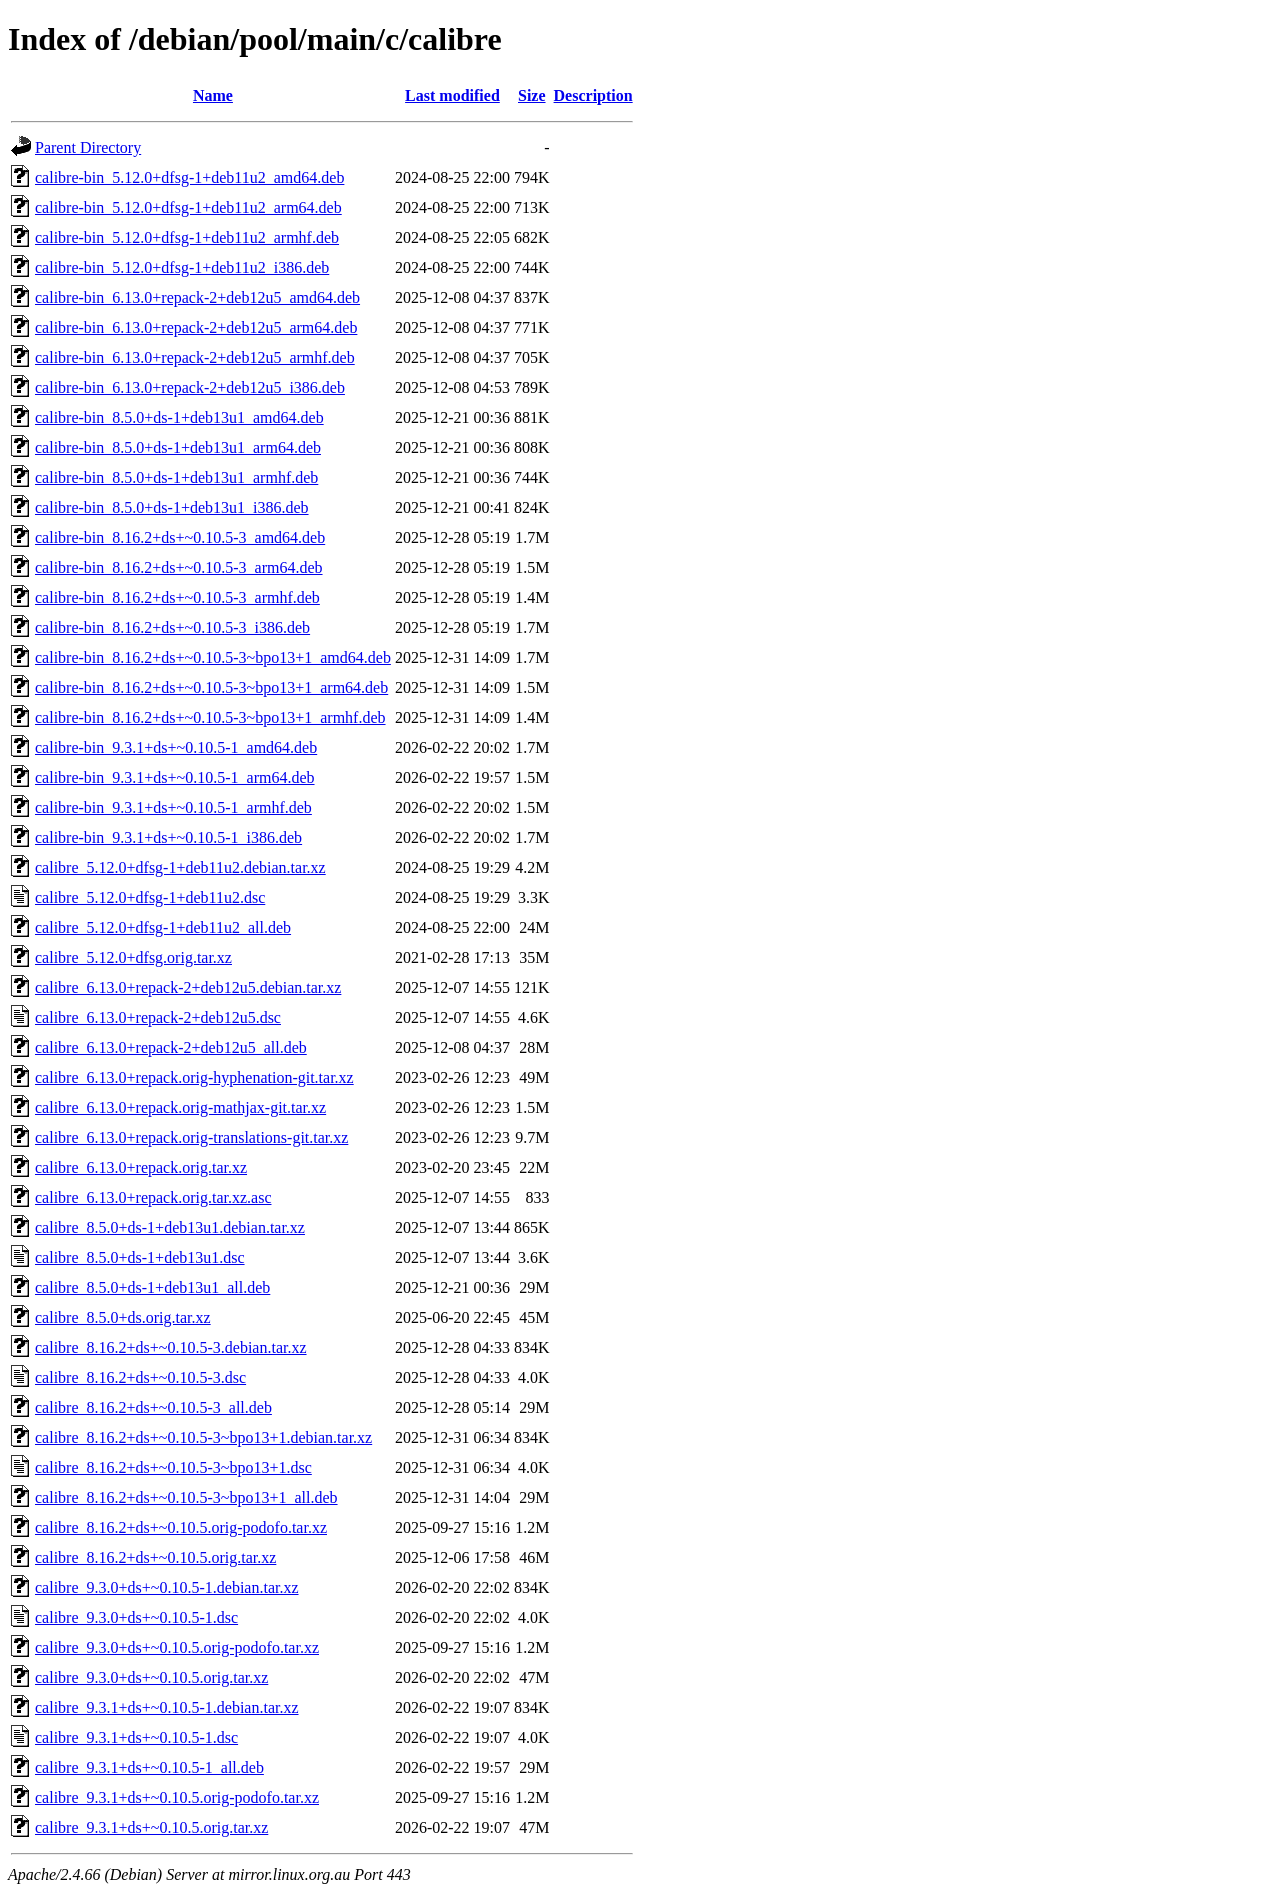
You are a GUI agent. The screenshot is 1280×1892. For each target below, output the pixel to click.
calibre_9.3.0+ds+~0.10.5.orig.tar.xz (151, 1677)
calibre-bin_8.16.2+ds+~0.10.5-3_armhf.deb (177, 597)
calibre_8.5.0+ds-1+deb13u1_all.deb (152, 1287)
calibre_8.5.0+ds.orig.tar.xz (123, 1317)
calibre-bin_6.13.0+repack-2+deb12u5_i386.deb (190, 387)
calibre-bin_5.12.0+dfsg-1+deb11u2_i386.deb (182, 267)
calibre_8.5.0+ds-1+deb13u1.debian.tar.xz (170, 1227)
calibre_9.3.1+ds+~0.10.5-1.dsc (136, 1737)
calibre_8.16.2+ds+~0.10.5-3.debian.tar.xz (171, 1347)
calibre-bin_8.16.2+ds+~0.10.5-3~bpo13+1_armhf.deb (210, 717)
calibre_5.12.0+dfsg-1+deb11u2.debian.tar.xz (180, 867)
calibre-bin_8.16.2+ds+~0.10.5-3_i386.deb (172, 627)
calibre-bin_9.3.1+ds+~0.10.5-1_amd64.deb (176, 747)
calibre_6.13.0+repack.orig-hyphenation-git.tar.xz (194, 1077)
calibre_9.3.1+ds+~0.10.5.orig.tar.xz (151, 1827)
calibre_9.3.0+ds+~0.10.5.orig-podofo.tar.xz (177, 1647)
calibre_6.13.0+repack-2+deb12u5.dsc (158, 1017)
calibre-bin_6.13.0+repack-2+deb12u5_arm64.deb (196, 327)
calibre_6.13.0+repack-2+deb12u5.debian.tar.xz (188, 987)
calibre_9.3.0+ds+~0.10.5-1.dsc (136, 1617)
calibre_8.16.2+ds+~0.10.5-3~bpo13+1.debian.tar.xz (203, 1437)
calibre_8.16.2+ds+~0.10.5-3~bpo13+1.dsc (173, 1467)
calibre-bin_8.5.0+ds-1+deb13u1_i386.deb (172, 507)
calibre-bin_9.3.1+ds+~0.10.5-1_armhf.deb (173, 807)
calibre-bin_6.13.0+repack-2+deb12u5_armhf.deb (195, 357)
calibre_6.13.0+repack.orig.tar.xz (141, 1167)
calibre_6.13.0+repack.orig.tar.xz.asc (153, 1197)
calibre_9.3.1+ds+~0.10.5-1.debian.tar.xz (167, 1707)
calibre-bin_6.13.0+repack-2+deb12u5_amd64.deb (197, 297)
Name (213, 95)
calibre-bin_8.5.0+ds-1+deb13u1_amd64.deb (179, 417)
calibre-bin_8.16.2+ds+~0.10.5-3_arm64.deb (179, 567)
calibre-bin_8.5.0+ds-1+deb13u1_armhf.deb (176, 477)
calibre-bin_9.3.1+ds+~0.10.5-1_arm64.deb (175, 777)
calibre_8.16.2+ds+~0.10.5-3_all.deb (153, 1407)
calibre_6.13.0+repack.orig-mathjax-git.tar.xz (180, 1107)
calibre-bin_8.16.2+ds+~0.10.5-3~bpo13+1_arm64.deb (211, 687)
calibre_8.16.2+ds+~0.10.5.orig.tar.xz (155, 1557)
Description (593, 95)
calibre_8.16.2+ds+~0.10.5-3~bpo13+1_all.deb (186, 1497)
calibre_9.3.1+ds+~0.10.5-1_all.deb (149, 1767)
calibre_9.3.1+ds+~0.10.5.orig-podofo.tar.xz (177, 1797)
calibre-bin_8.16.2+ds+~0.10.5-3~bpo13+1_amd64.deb (213, 657)
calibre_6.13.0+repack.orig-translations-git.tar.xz (191, 1137)
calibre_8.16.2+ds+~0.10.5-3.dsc (140, 1377)
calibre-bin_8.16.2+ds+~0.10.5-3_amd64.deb (180, 537)
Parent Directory (88, 147)
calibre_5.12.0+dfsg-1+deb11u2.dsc (150, 897)
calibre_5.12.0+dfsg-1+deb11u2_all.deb (163, 927)
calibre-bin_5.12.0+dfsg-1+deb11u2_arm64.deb (188, 207)
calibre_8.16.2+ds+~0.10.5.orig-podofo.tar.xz (181, 1527)
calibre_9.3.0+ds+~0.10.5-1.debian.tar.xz (167, 1587)
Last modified (452, 95)
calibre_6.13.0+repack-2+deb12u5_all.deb (171, 1047)
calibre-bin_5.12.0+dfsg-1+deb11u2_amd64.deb (189, 177)
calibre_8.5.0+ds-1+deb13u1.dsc (140, 1257)
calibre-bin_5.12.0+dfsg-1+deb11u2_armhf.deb (187, 237)
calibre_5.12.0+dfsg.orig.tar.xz (133, 957)
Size (532, 95)
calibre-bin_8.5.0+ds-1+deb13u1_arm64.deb (178, 447)
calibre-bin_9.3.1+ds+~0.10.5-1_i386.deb (168, 837)
